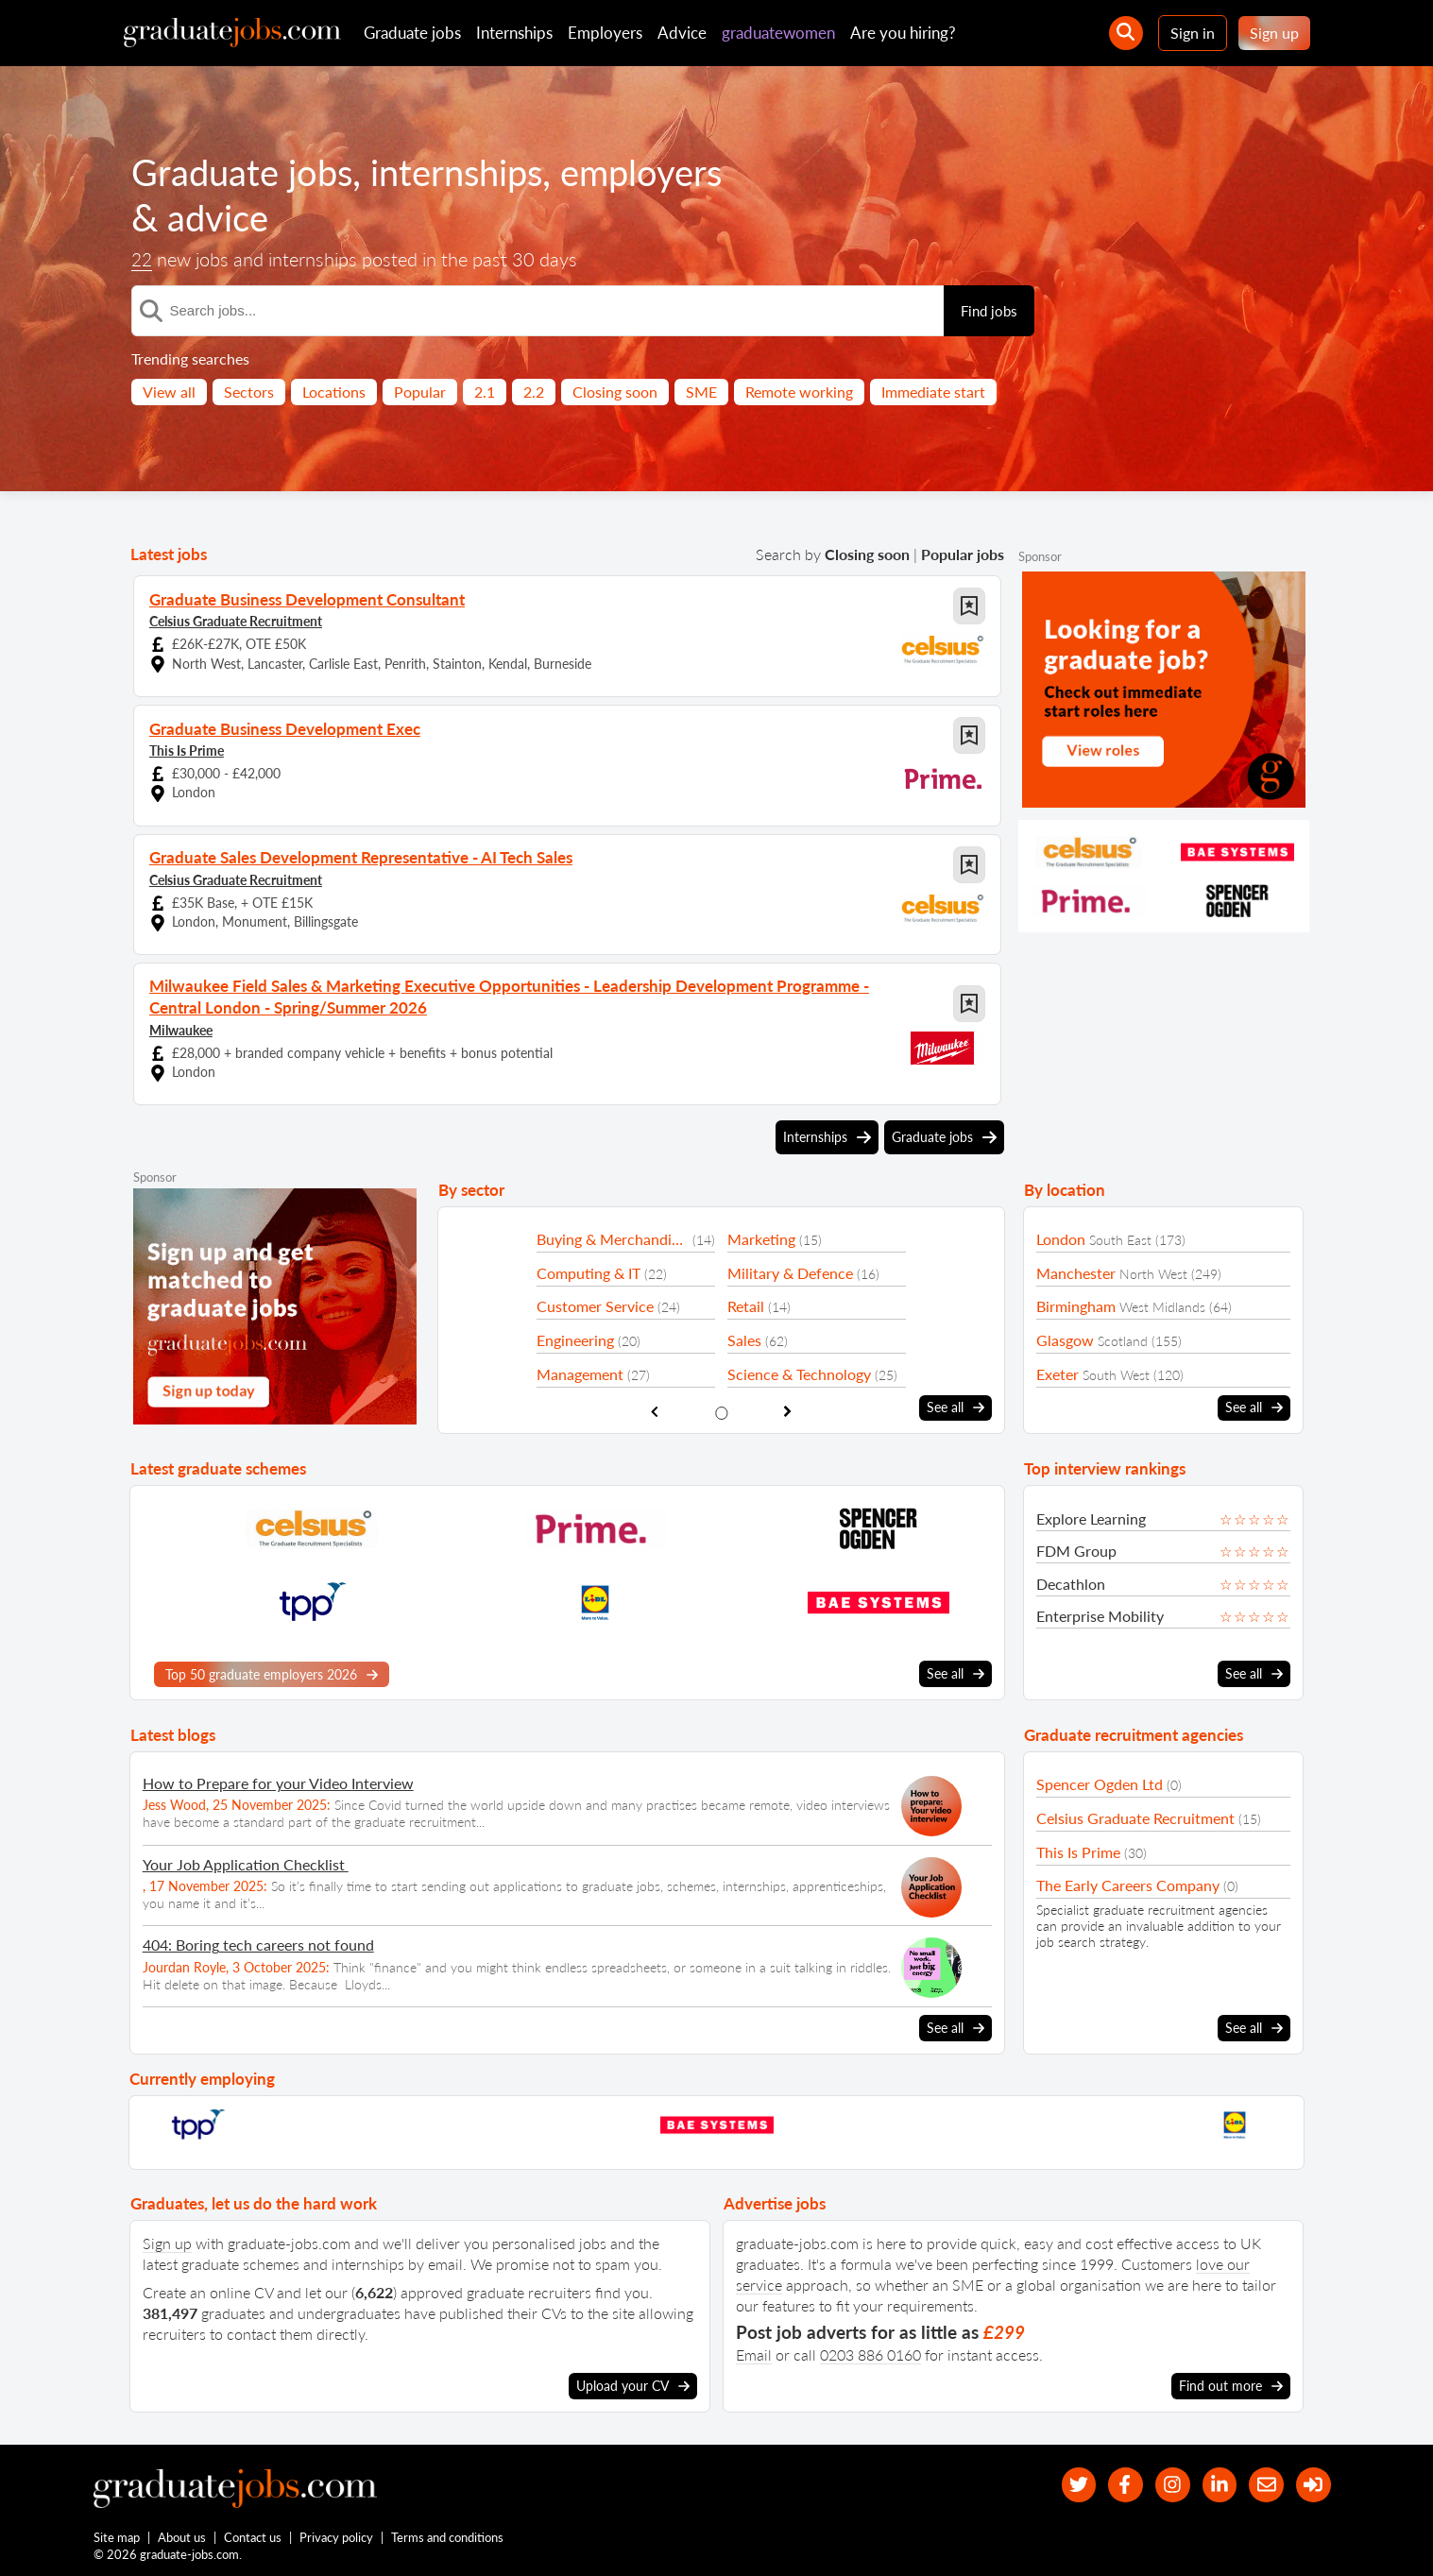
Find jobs (989, 310)
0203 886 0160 (870, 2350)
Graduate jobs (412, 33)
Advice (682, 33)
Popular (420, 392)
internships (471, 172)
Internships (514, 33)
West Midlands (1162, 1303)
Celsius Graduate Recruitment (235, 620)
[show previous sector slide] (654, 1407)
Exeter (1057, 1369)
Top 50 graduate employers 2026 (271, 1670)
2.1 (484, 392)
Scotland (1123, 1337)
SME (701, 392)
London (1060, 1235)
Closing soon (614, 392)
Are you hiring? (903, 33)
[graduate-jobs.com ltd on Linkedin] (1209, 2480)
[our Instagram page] (1158, 2480)
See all (955, 1403)
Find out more (1231, 2380)
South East (1120, 1236)
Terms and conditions (448, 2536)
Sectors (249, 392)
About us (183, 2536)
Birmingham (1076, 1302)
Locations (334, 392)
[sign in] (1311, 2480)
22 (142, 259)
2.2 (533, 392)
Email (754, 2350)
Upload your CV (633, 2380)
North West (1153, 1270)
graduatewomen (778, 33)
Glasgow (1065, 1336)
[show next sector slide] (788, 1407)
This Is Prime (186, 750)
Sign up (1274, 33)
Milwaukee (181, 1025)
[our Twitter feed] (1057, 2480)
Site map (117, 2536)
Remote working (799, 392)
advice (220, 217)
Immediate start (933, 392)
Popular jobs (962, 554)
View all (169, 392)
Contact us (253, 2536)
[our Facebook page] (1108, 2480)
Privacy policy (337, 2536)
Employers (605, 33)
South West (1116, 1370)
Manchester (1076, 1269)
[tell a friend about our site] (1260, 2480)
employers (665, 172)
